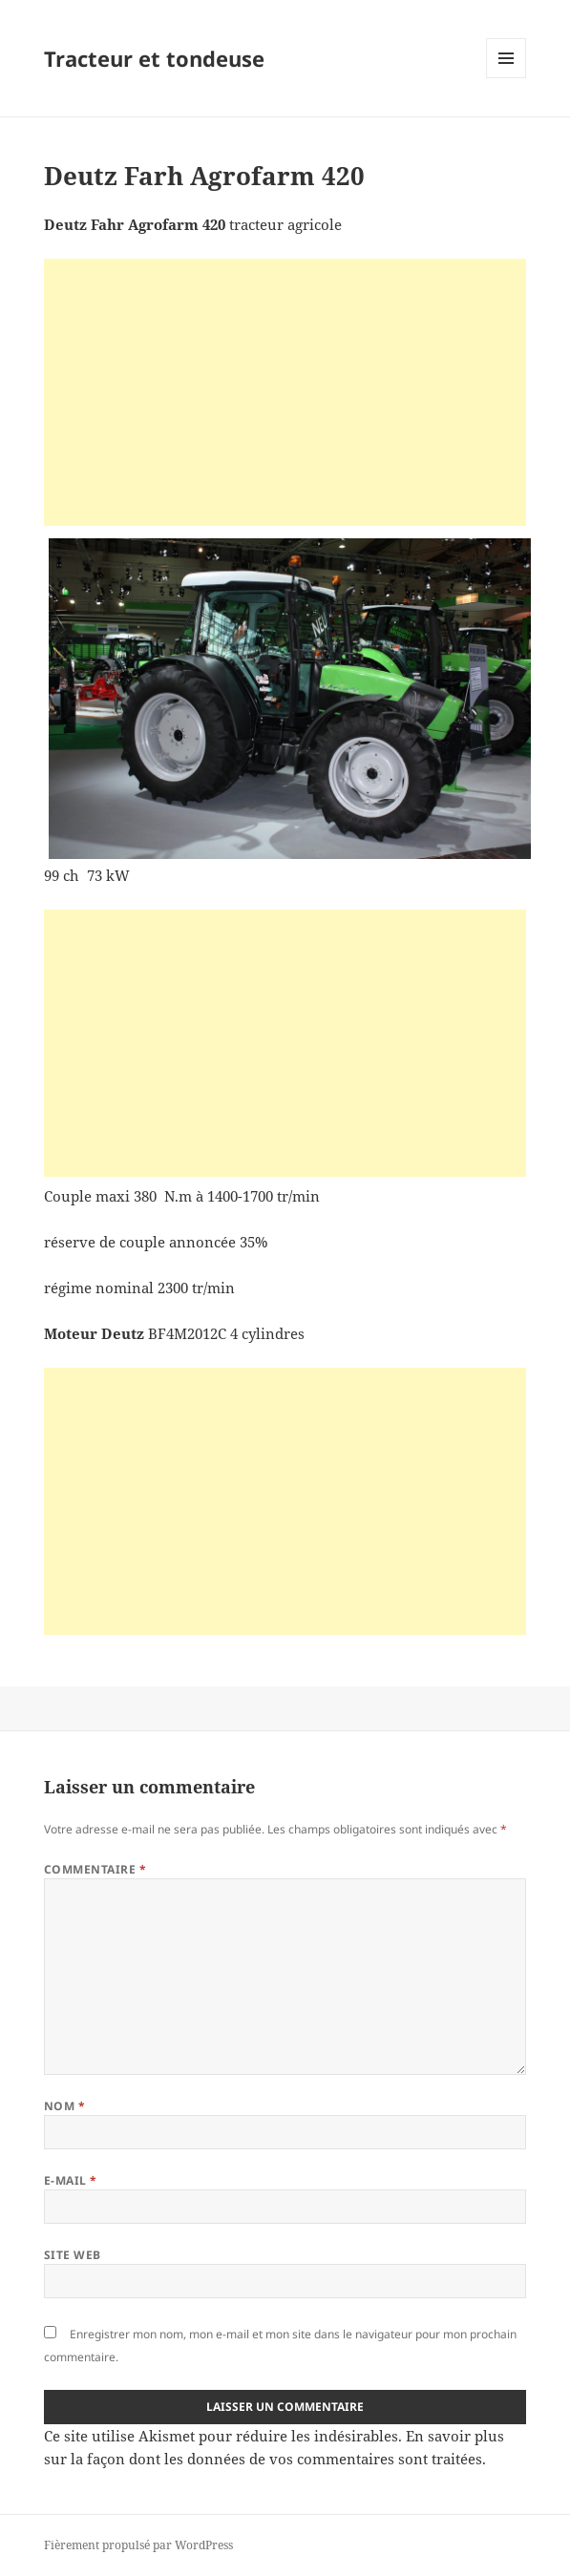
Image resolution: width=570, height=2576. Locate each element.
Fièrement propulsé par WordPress (138, 2545)
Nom (64, 2106)
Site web (72, 2255)
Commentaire (95, 1869)
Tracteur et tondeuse (154, 58)
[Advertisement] (285, 392)
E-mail (70, 2180)
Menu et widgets (506, 77)
